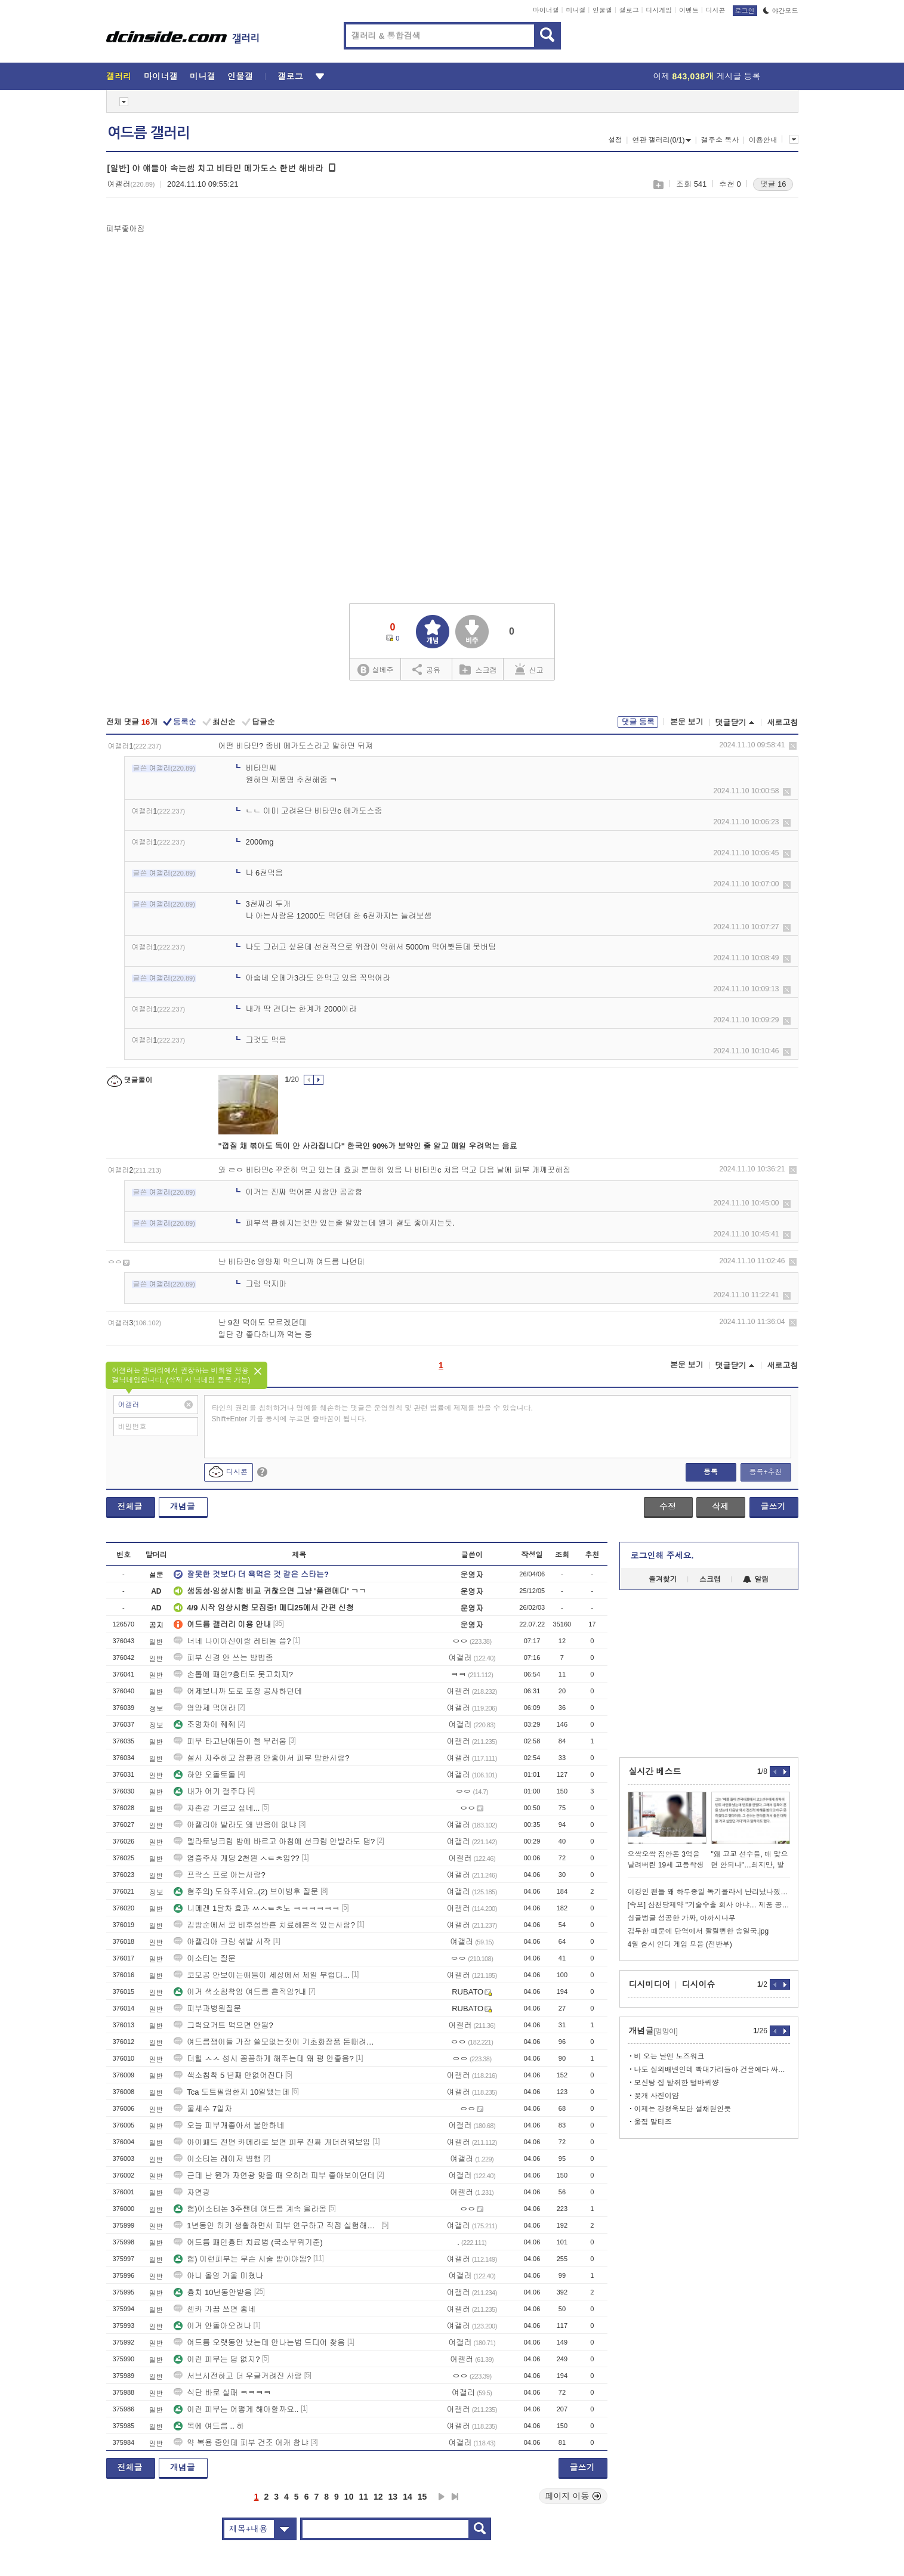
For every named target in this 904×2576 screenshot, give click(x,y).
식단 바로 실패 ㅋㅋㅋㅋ (222, 2392)
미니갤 (575, 10)
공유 (426, 669)
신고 (529, 669)
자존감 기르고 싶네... (217, 1808)
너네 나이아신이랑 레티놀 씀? (232, 1641)
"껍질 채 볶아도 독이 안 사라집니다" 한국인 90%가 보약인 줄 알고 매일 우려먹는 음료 (367, 1146)
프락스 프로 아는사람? (219, 1874)
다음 (441, 2496)
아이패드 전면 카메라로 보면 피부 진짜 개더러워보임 (272, 2142)
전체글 (130, 1506)
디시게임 (659, 10)
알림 (756, 1579)
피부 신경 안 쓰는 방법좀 (223, 1657)
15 (422, 2496)
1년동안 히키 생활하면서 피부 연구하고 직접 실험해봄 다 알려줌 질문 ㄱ (276, 2225)
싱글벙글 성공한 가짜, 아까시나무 (682, 1918)
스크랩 (658, 185)
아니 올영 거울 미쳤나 (218, 2275)
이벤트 (689, 10)
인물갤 (602, 10)
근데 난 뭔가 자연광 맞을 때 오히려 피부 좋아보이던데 (274, 2175)
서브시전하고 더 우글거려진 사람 (238, 2375)
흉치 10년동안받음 (213, 2292)
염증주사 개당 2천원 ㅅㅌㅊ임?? (237, 1858)
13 (393, 2496)
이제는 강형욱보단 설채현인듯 (683, 2109)
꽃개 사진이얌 (656, 2096)
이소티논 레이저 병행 (217, 2158)
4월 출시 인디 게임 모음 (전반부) (680, 1944)
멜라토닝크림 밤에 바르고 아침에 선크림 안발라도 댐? (274, 1841)
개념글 (182, 1506)
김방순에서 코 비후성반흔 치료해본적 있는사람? (264, 1925)
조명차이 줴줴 (205, 1724)
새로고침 (782, 722)
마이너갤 (546, 10)
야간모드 (780, 10)
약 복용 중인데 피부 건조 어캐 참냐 (241, 2442)
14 (407, 2496)
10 (349, 2496)
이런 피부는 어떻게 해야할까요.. (236, 2409)
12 (378, 2496)
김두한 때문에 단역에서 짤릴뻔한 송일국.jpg (698, 1931)
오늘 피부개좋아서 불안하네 (229, 2125)
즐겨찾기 (663, 1579)
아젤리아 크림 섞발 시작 (222, 1941)
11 (363, 2496)
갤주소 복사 (720, 140)
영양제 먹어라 (205, 1707)
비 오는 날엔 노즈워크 (669, 2056)
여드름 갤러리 (148, 133)
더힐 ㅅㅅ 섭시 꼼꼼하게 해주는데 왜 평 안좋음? (264, 2058)
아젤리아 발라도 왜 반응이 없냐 (235, 1824)
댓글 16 (773, 184)
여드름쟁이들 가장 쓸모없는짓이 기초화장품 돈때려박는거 (276, 2041)
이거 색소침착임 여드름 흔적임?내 (240, 1991)
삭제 (793, 746)
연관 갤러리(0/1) (661, 140)
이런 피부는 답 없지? (217, 2359)
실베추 (375, 670)
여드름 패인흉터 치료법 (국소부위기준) (248, 2242)
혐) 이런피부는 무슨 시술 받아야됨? (242, 2259)
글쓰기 (773, 1506)
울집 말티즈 (653, 2122)
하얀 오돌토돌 (205, 1774)
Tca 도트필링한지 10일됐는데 (231, 2092)
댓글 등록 (638, 722)
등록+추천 (765, 1472)
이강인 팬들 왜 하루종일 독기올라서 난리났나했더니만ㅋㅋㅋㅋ (709, 1892)
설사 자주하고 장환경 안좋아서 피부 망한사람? (261, 1758)
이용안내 (763, 140)
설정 (615, 140)
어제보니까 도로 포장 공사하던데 (238, 1691)
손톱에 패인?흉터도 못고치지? (233, 1674)
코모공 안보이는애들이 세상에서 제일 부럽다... (261, 1975)
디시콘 (716, 10)
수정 (667, 1506)
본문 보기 (687, 722)
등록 (711, 1472)
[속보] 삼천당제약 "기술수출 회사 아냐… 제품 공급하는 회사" (709, 1905)
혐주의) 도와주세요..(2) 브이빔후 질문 (246, 1891)
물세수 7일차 (203, 2108)
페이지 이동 (573, 2496)
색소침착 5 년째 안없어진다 (228, 2075)
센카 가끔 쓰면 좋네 (214, 2309)
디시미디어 (650, 1984)
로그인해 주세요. (662, 1555)
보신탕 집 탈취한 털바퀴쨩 (676, 2083)
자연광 (192, 2192)
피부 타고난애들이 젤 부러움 (230, 1741)
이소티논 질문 (205, 1958)
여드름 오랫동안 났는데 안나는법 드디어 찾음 (259, 2342)
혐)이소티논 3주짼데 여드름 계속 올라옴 (250, 2208)
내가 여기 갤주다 (209, 1791)
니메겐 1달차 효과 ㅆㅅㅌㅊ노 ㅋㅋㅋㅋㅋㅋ (257, 1908)
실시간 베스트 (655, 1771)
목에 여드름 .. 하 (209, 2426)
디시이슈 (698, 1984)
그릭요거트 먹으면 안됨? (223, 2025)
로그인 (745, 10)
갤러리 (119, 76)
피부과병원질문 (207, 2008)
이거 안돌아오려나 (212, 2325)
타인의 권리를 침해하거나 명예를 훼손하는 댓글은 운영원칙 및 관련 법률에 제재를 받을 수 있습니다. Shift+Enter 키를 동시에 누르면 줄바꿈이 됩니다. (372, 1413)
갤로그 (629, 10)
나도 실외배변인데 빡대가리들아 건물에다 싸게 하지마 (712, 2069)
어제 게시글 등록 (707, 76)
